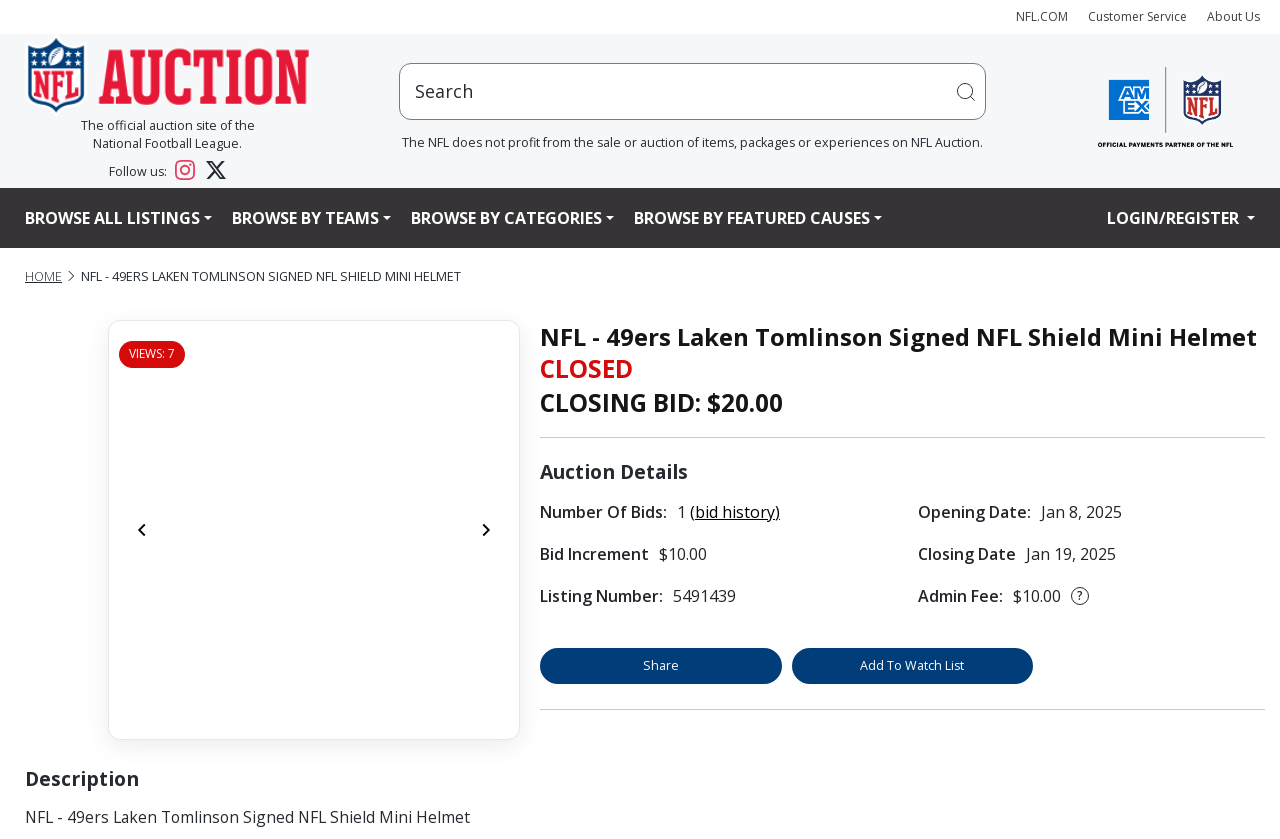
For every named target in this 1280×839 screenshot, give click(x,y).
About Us (1233, 16)
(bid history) (735, 512)
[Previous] (142, 530)
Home (43, 276)
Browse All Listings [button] (112, 218)
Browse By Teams (305, 218)
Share (661, 665)
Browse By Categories (506, 218)
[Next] (486, 530)
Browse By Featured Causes (752, 218)
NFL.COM (1042, 16)
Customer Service (1137, 16)
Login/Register (1175, 218)
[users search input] (693, 91)
